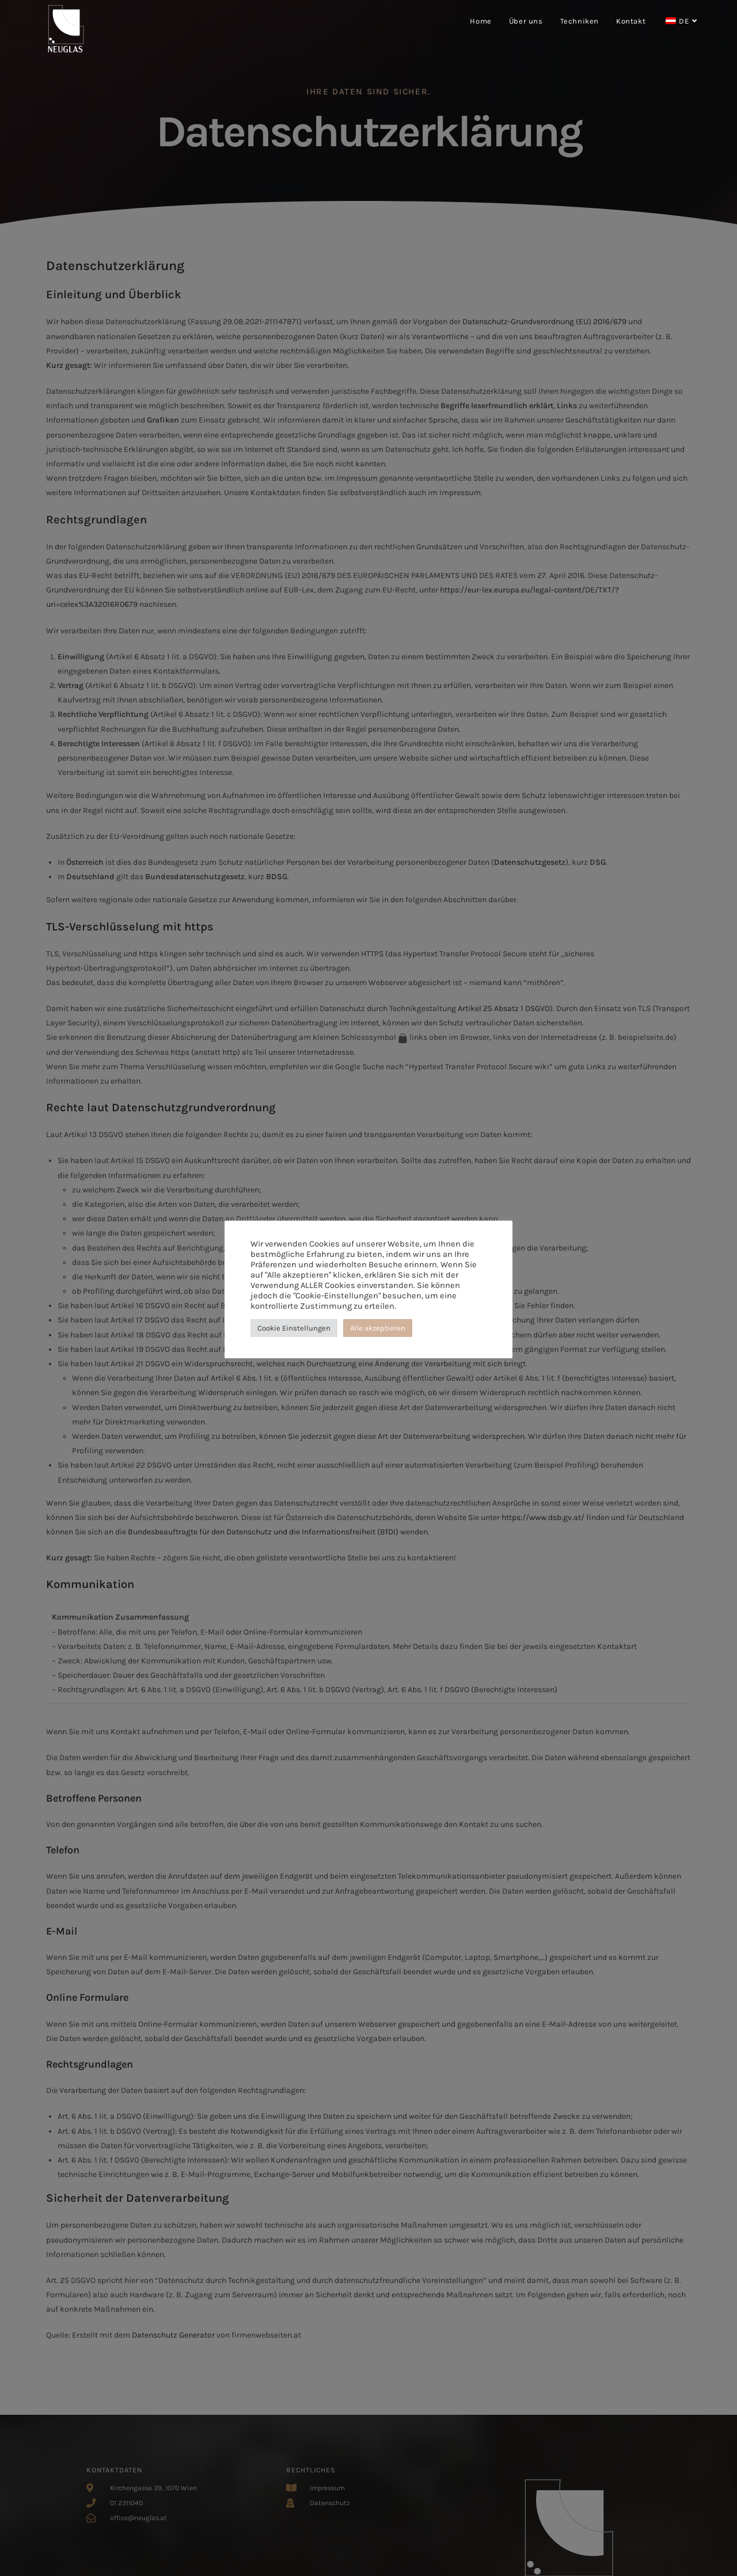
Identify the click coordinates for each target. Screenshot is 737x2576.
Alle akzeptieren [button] (377, 1328)
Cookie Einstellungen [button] (293, 1328)
